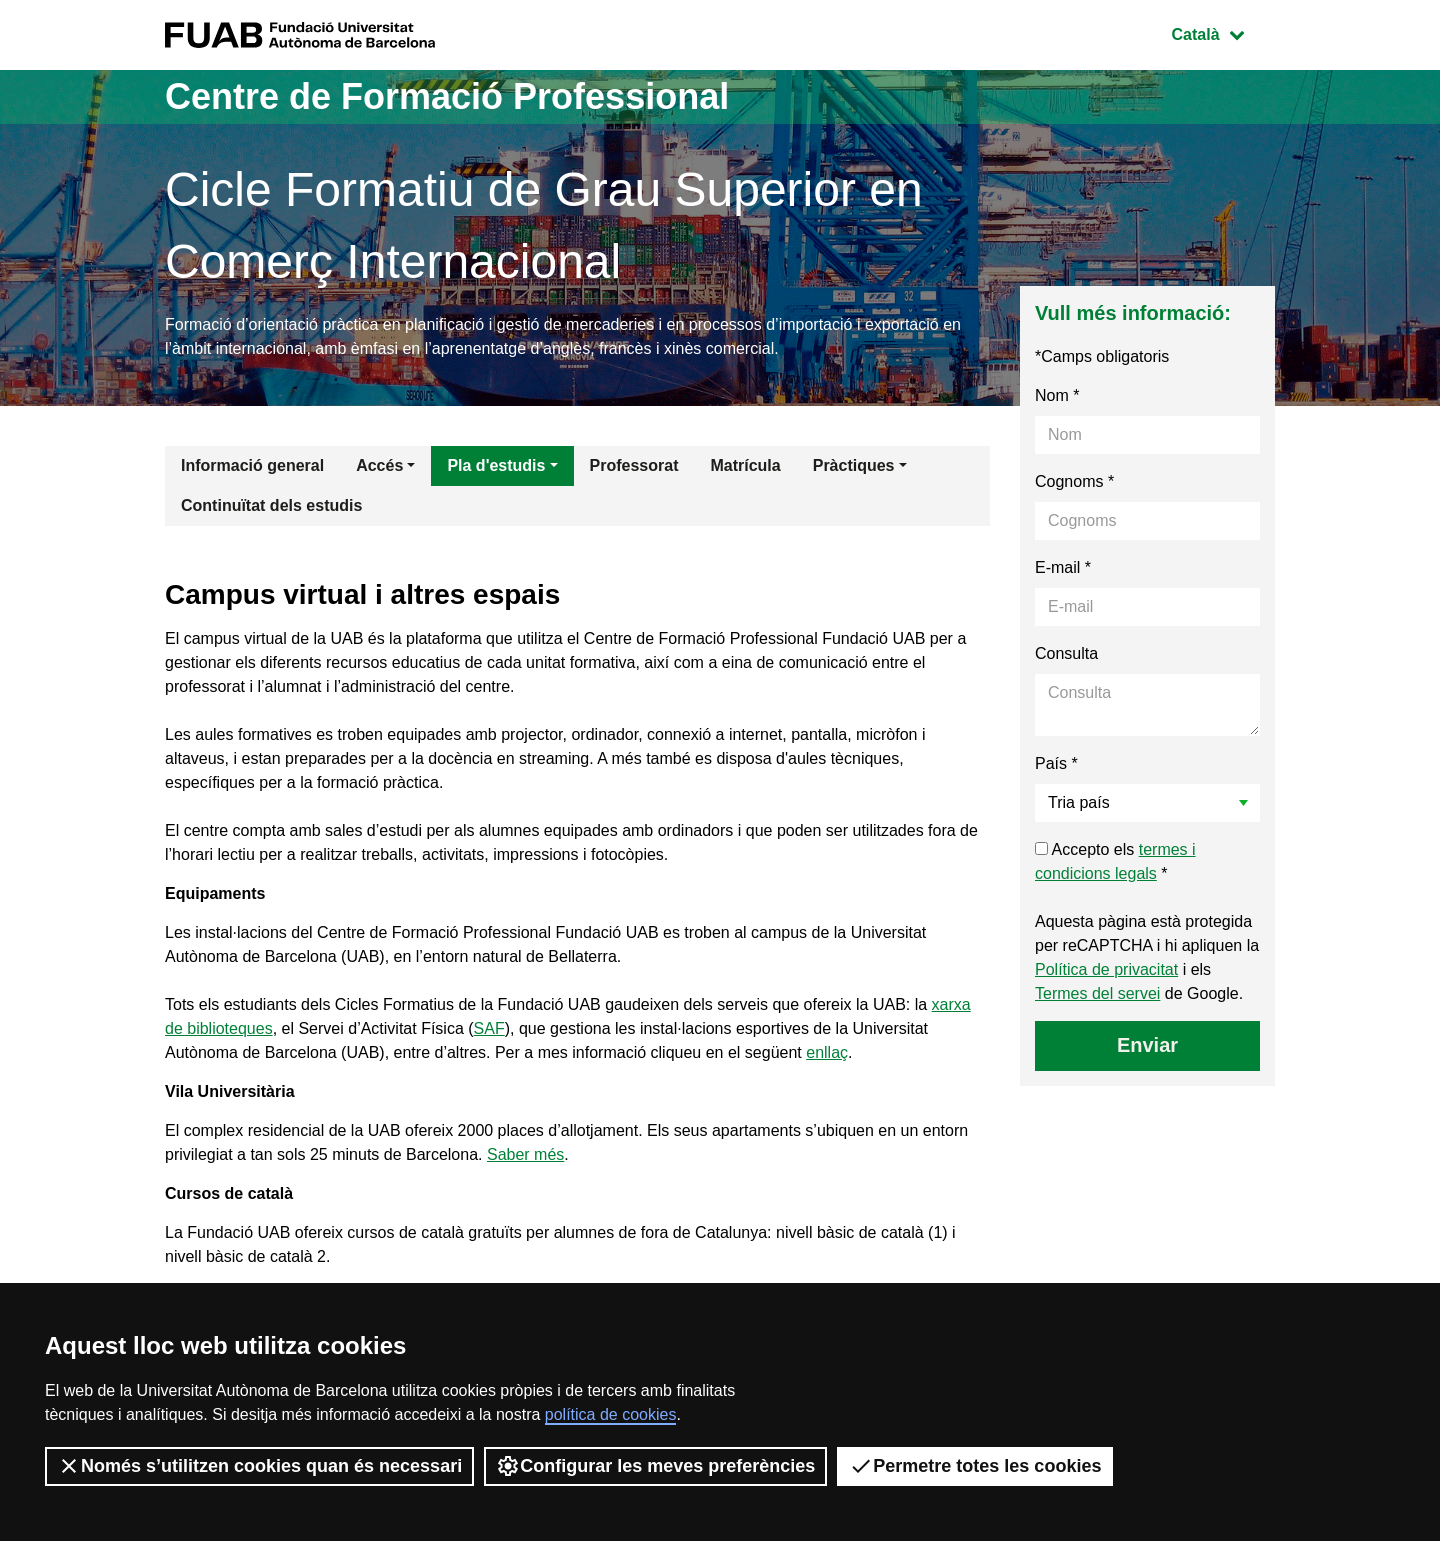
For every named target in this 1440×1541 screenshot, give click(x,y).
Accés (379, 465)
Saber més (525, 1154)
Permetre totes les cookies (975, 1466)
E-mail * (1063, 567)
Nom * (1057, 395)
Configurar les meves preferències (655, 1466)
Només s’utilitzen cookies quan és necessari (259, 1466)
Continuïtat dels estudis (271, 505)
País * (1056, 763)
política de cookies (611, 1414)
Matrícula (745, 465)
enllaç (827, 1052)
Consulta (1066, 653)
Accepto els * (1115, 861)
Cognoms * (1074, 481)
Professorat (634, 465)
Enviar (1147, 1045)
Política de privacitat (1106, 969)
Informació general (252, 465)
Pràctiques (854, 465)
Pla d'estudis (496, 465)
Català (1223, 32)
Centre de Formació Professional (447, 96)
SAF (489, 1028)
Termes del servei (1097, 993)
